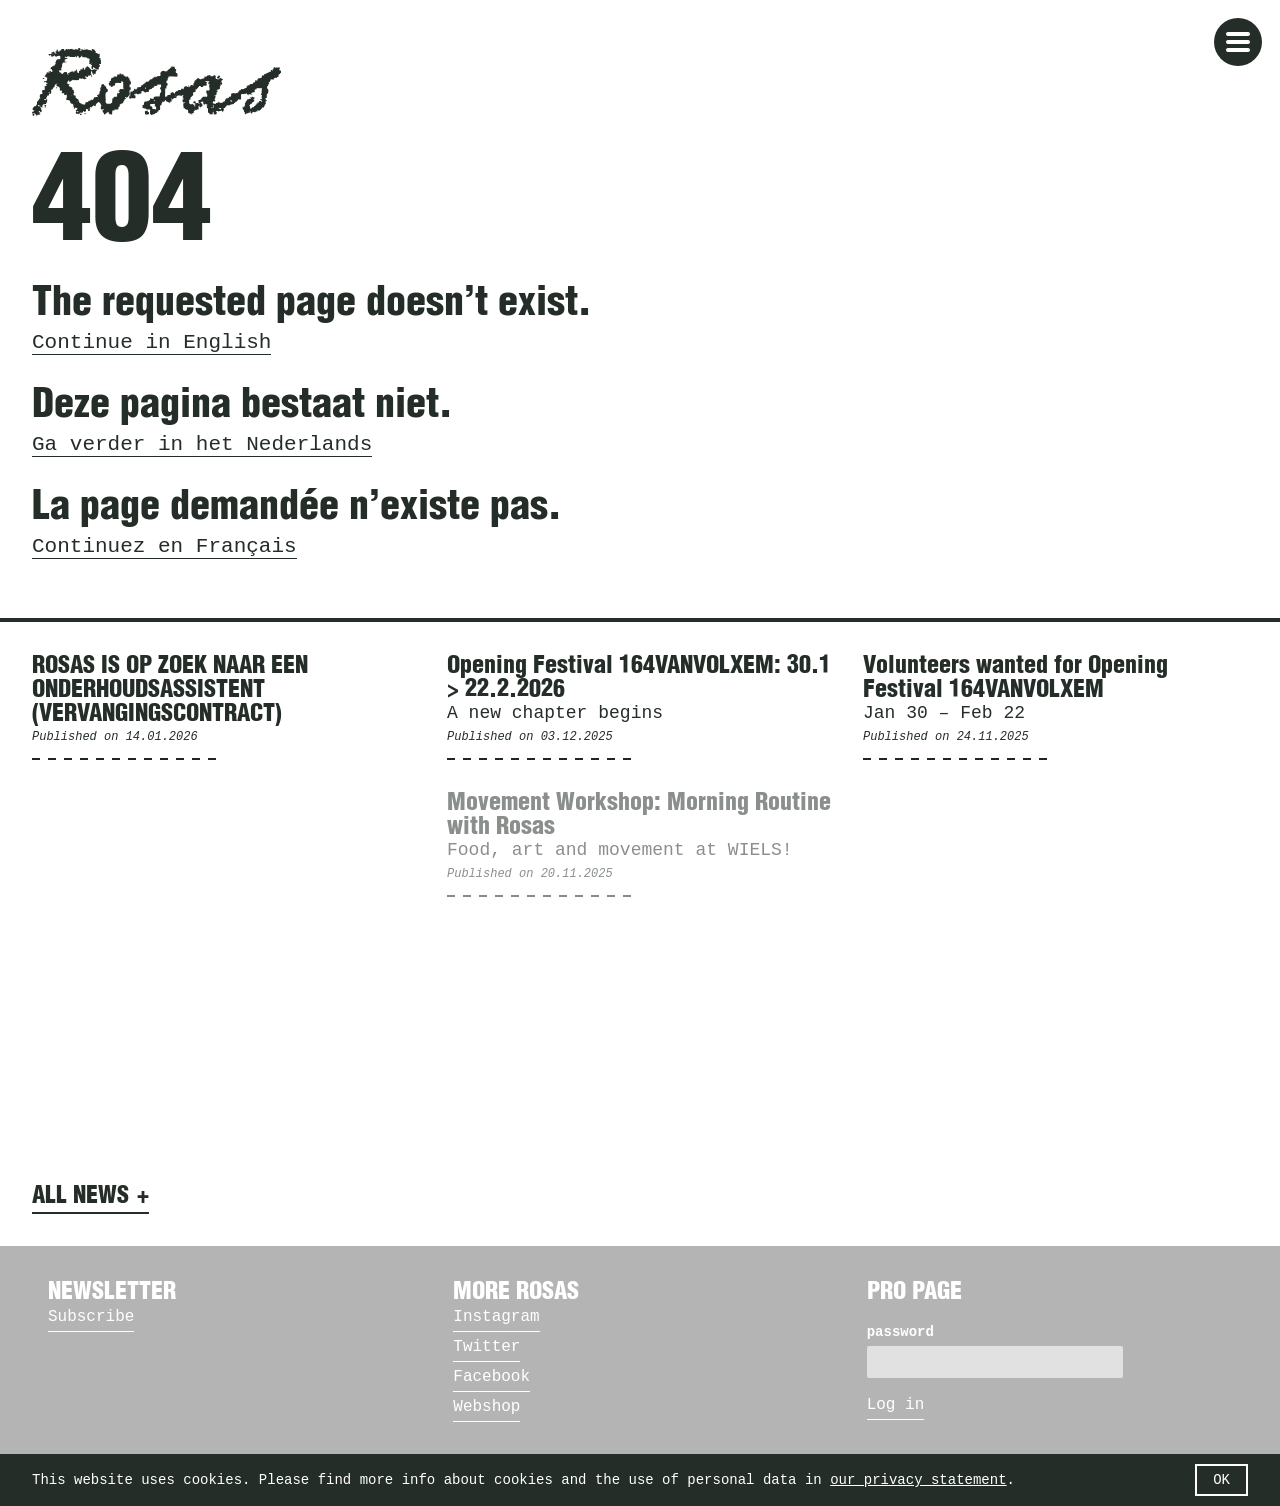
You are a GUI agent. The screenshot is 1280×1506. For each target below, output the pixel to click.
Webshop (486, 1407)
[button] (1238, 42)
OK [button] (1221, 1480)
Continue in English (151, 342)
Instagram (496, 1317)
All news (80, 1196)
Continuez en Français (164, 546)
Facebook (491, 1377)
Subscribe (91, 1317)
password (900, 1332)
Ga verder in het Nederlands (202, 444)
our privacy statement (918, 1480)
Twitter (486, 1347)
